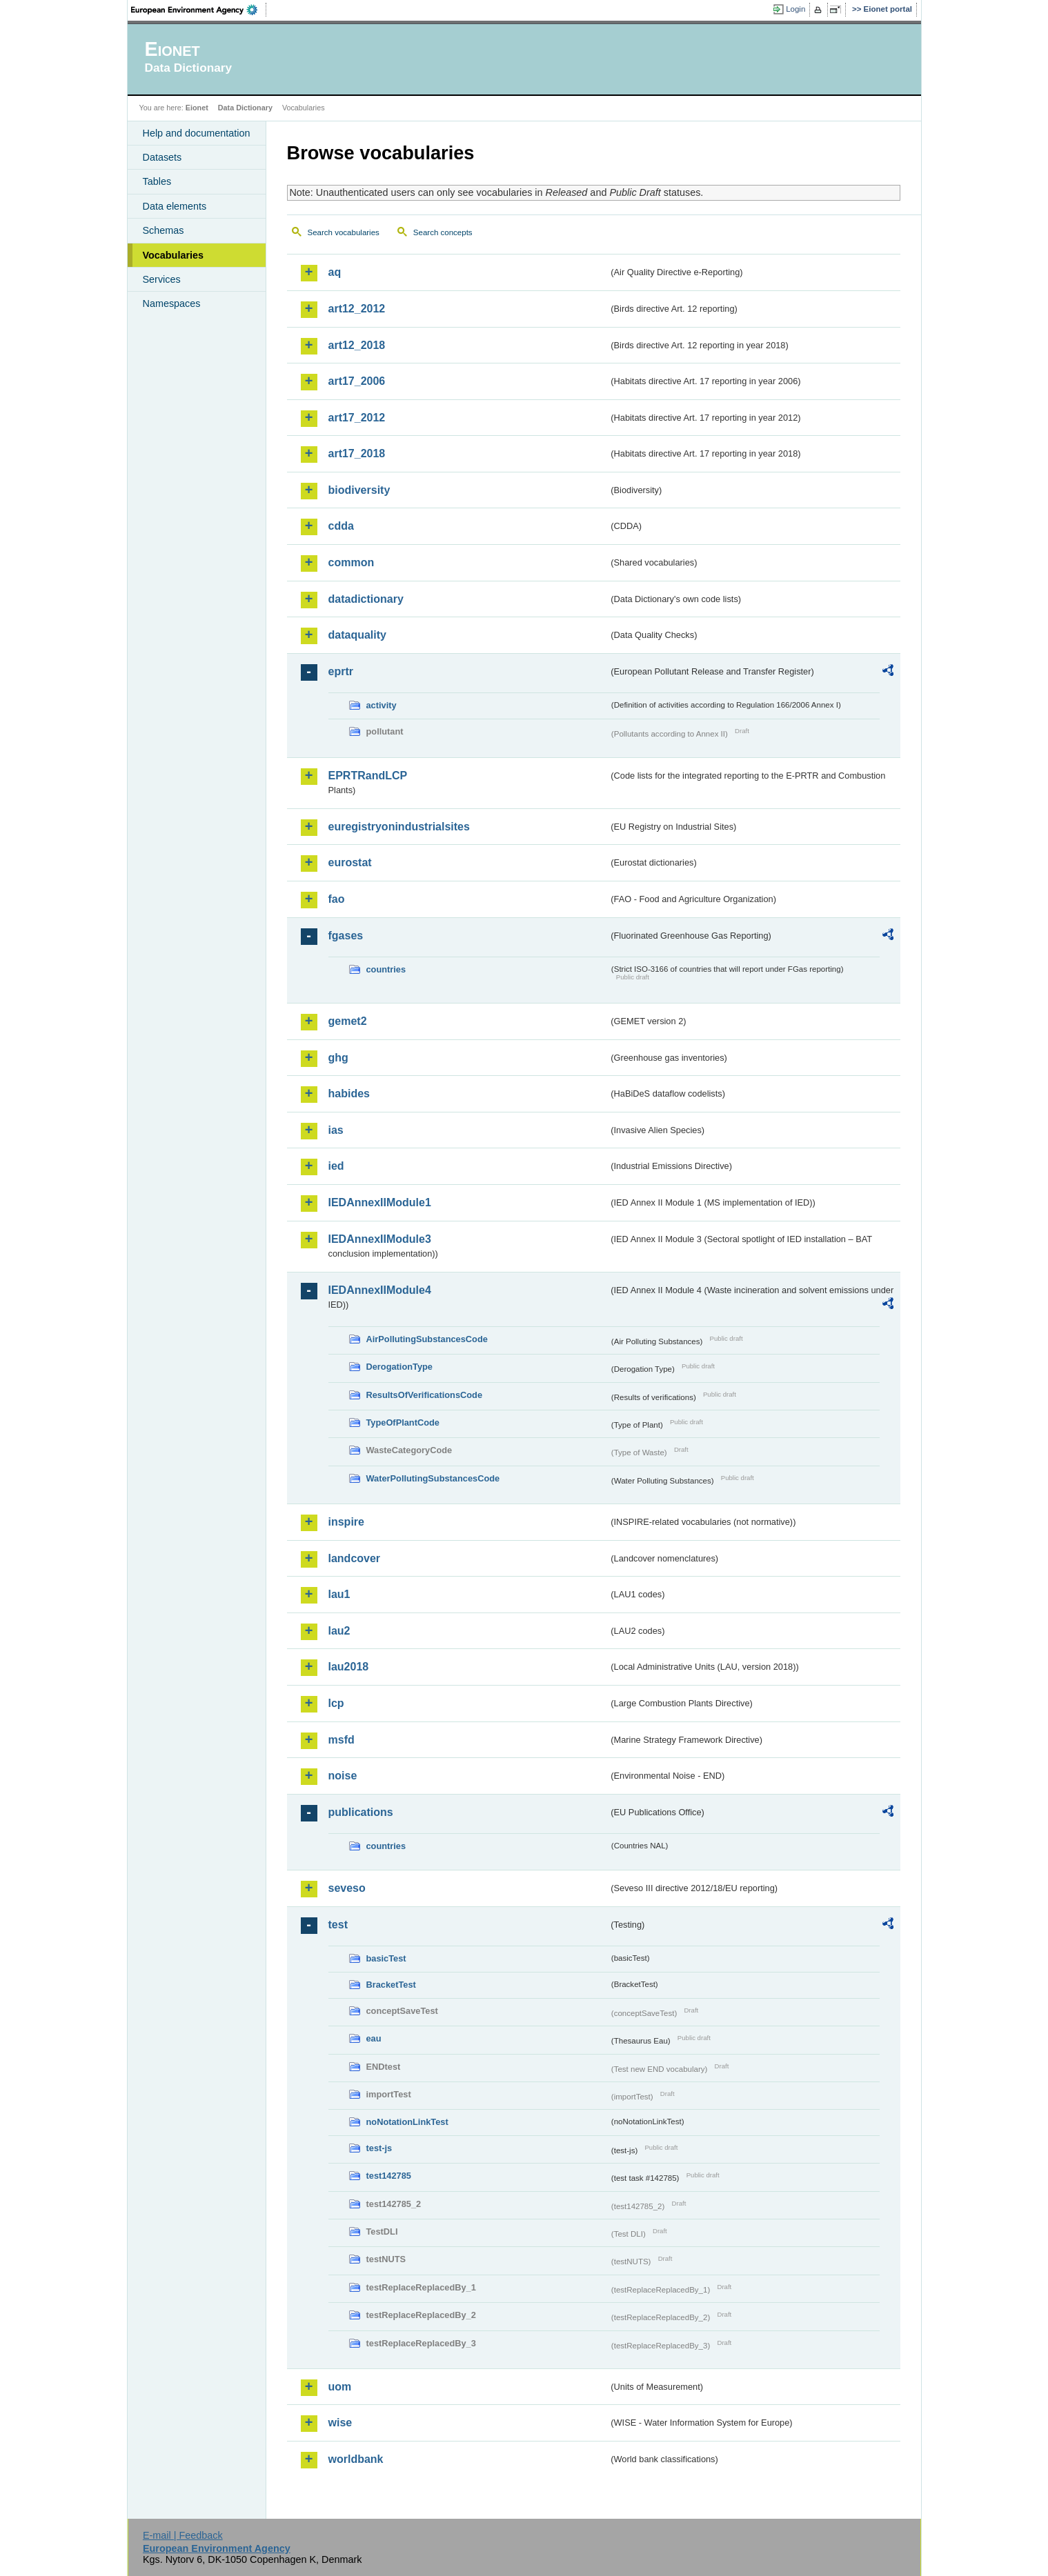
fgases (346, 935)
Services (162, 279)
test (338, 1924)
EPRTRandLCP (368, 775)
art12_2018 (357, 345)
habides (349, 1093)
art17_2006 (357, 381)
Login (795, 9)
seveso (347, 1888)
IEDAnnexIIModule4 (379, 1290)
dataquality (357, 635)
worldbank (356, 2459)
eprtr (340, 671)
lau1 (339, 1594)
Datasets (162, 157)
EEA (198, 10)
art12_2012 (357, 308)
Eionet (197, 107)
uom (340, 2387)
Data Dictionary (245, 107)
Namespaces (172, 303)
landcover (354, 1558)
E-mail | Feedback (183, 2535)
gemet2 (347, 1021)
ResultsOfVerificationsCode (424, 1395)
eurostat (350, 862)
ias (336, 1130)
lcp (336, 1703)
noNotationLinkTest (407, 2122)
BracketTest (391, 1984)
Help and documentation (196, 133)
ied (336, 1166)
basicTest (386, 1958)
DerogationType (399, 1366)
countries (386, 969)
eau (374, 2038)
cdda (341, 526)
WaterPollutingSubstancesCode (433, 1478)
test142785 (388, 2175)
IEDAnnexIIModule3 (379, 1239)
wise (340, 2422)
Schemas (163, 230)
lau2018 (348, 1667)
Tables (157, 181)
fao (336, 899)
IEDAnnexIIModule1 (379, 1202)
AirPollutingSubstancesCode (427, 1339)
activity (381, 705)
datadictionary (366, 599)
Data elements (175, 206)
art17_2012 (357, 417)
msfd (341, 1740)
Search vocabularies (343, 232)
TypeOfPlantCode (402, 1422)
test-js (379, 2148)
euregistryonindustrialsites (399, 826)
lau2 (339, 1631)
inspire (346, 1522)
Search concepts (443, 232)
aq (335, 272)
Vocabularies (173, 255)
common (351, 562)
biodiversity (359, 490)
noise (342, 1775)
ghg (338, 1058)
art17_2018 (357, 453)
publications (360, 1812)
